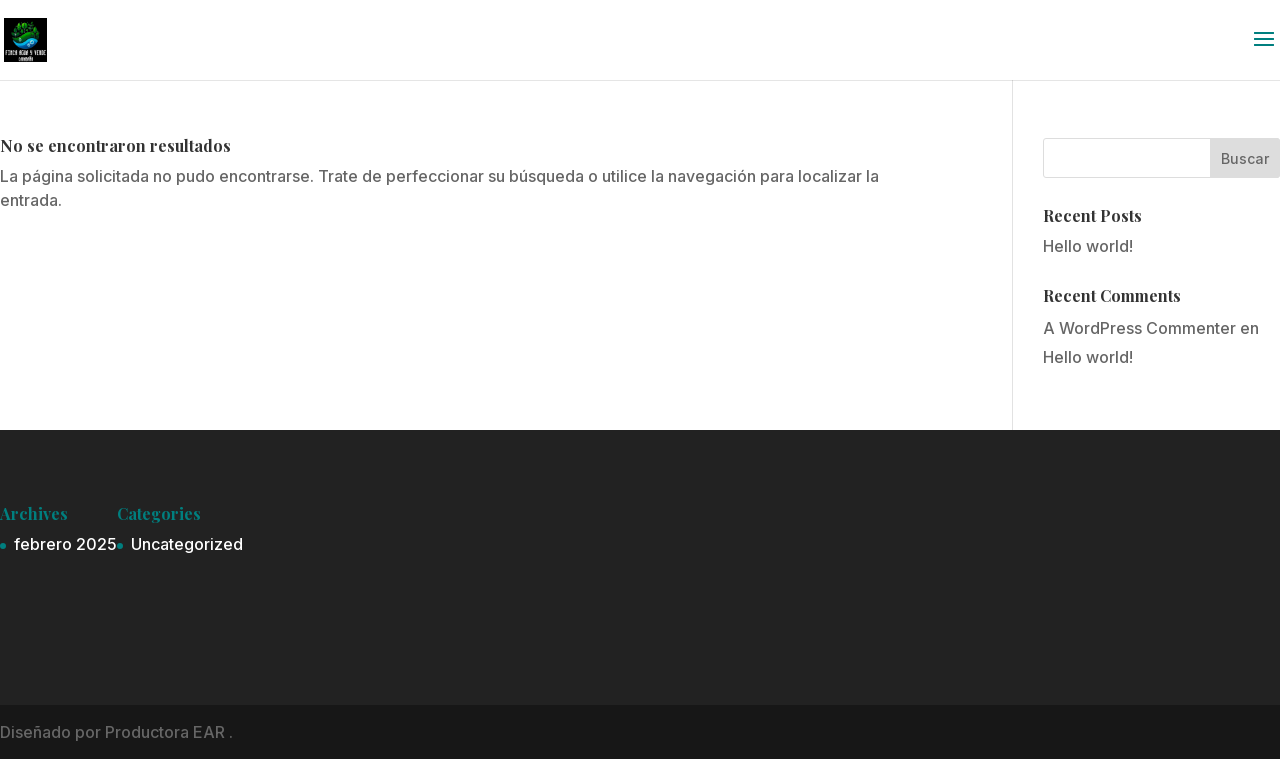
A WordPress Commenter (1139, 328)
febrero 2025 (65, 544)
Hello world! (1088, 246)
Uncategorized (187, 544)
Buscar (1245, 158)
